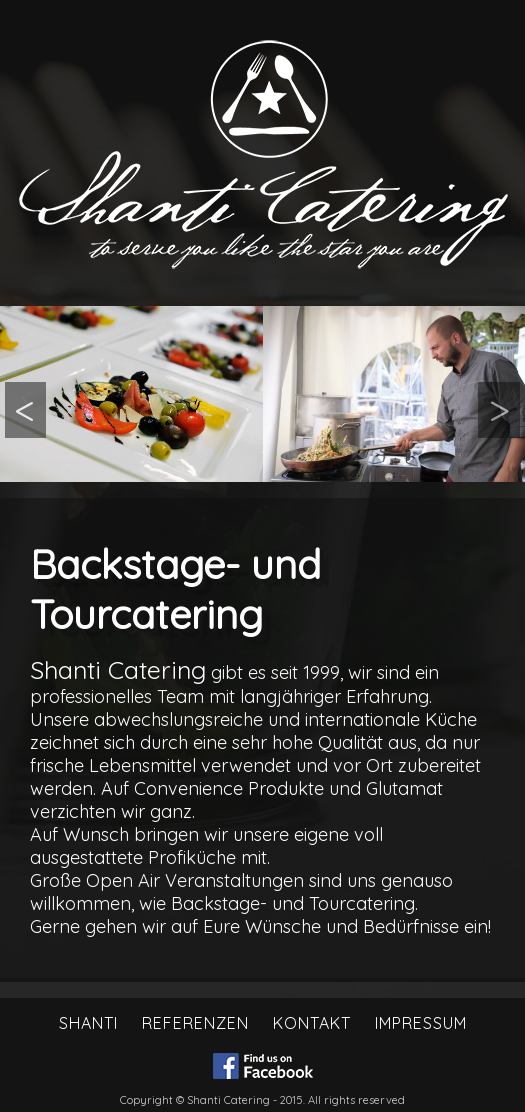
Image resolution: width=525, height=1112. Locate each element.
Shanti (88, 1023)
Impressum (421, 1023)
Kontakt (312, 1023)
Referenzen (195, 1023)
